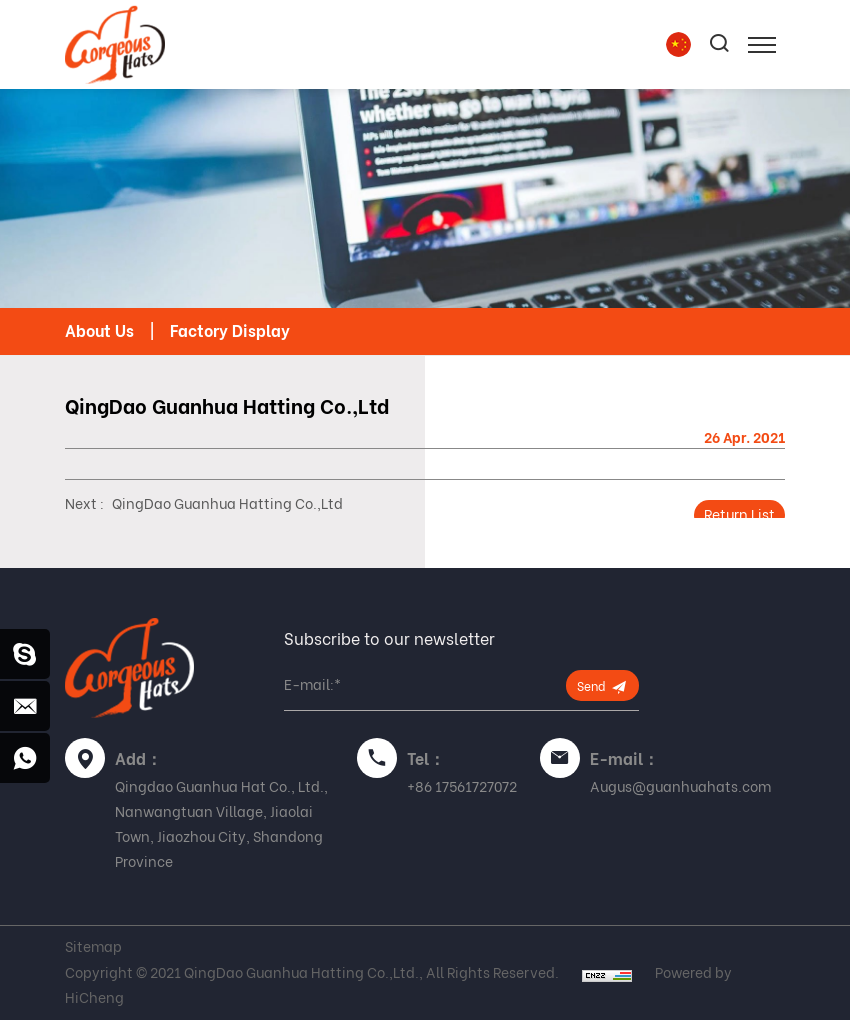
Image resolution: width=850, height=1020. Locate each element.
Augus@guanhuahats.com (680, 787)
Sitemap (93, 947)
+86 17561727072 (462, 787)
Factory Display (230, 331)
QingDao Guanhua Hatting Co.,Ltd (227, 504)
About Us (99, 331)
